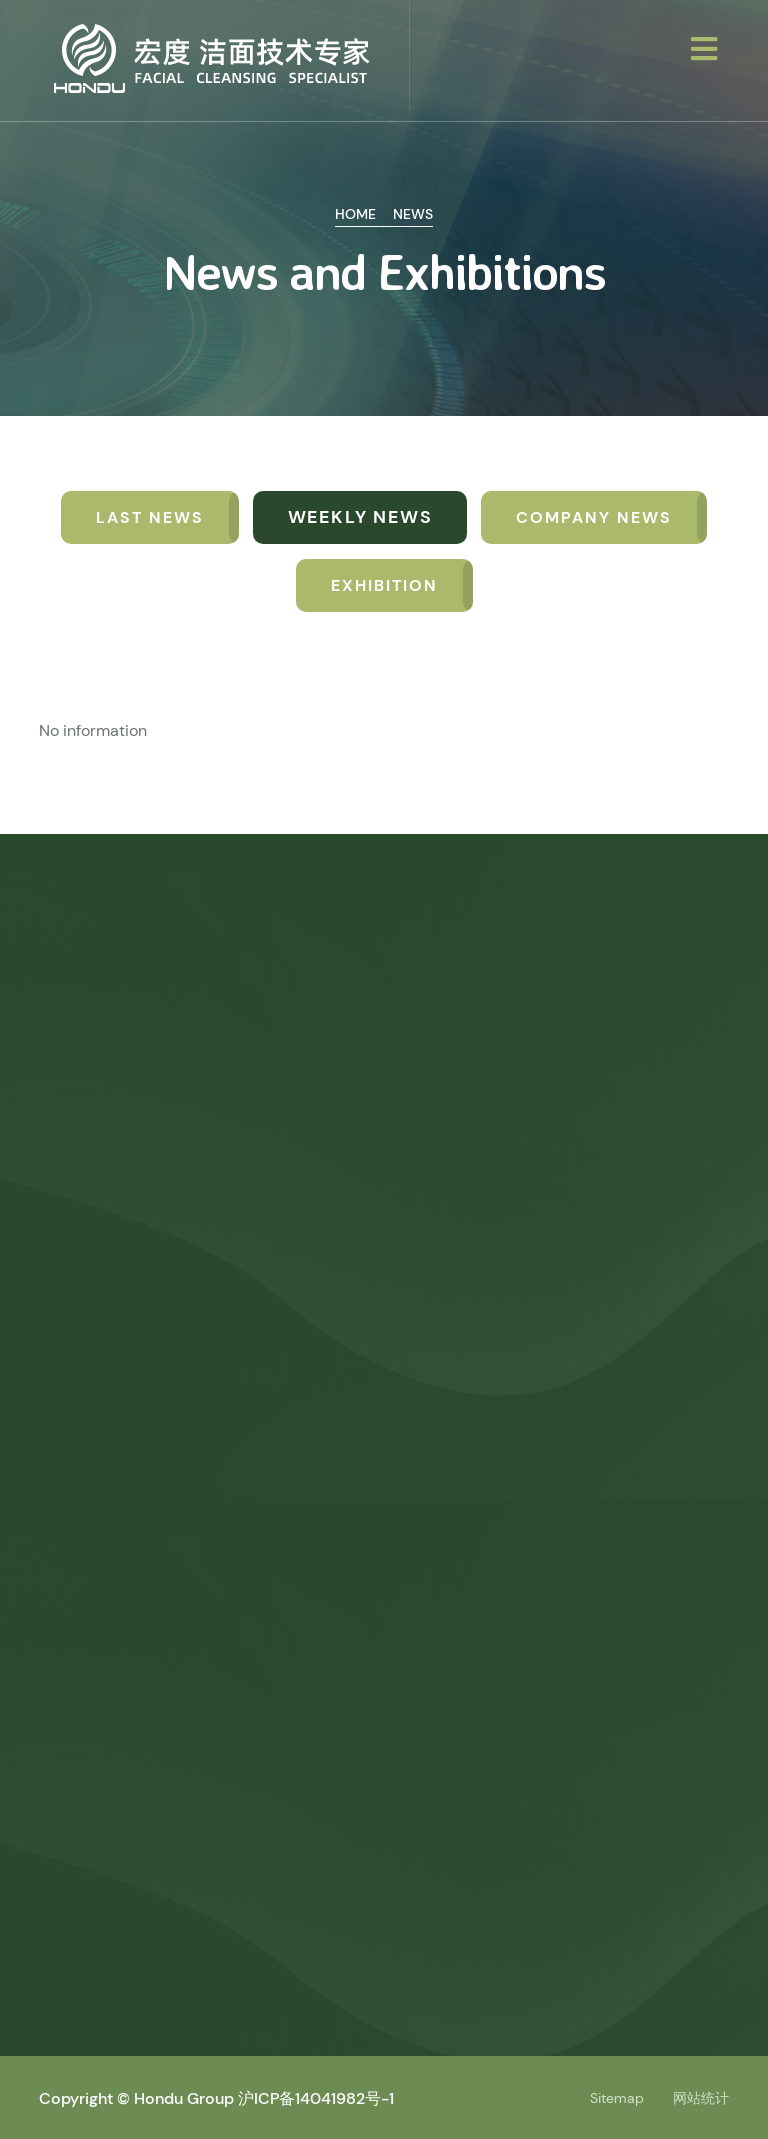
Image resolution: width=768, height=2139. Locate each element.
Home (355, 214)
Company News (594, 517)
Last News (150, 517)
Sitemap (617, 2098)
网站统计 (701, 2098)
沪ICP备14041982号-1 (316, 2098)
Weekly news (360, 517)
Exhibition (384, 585)
